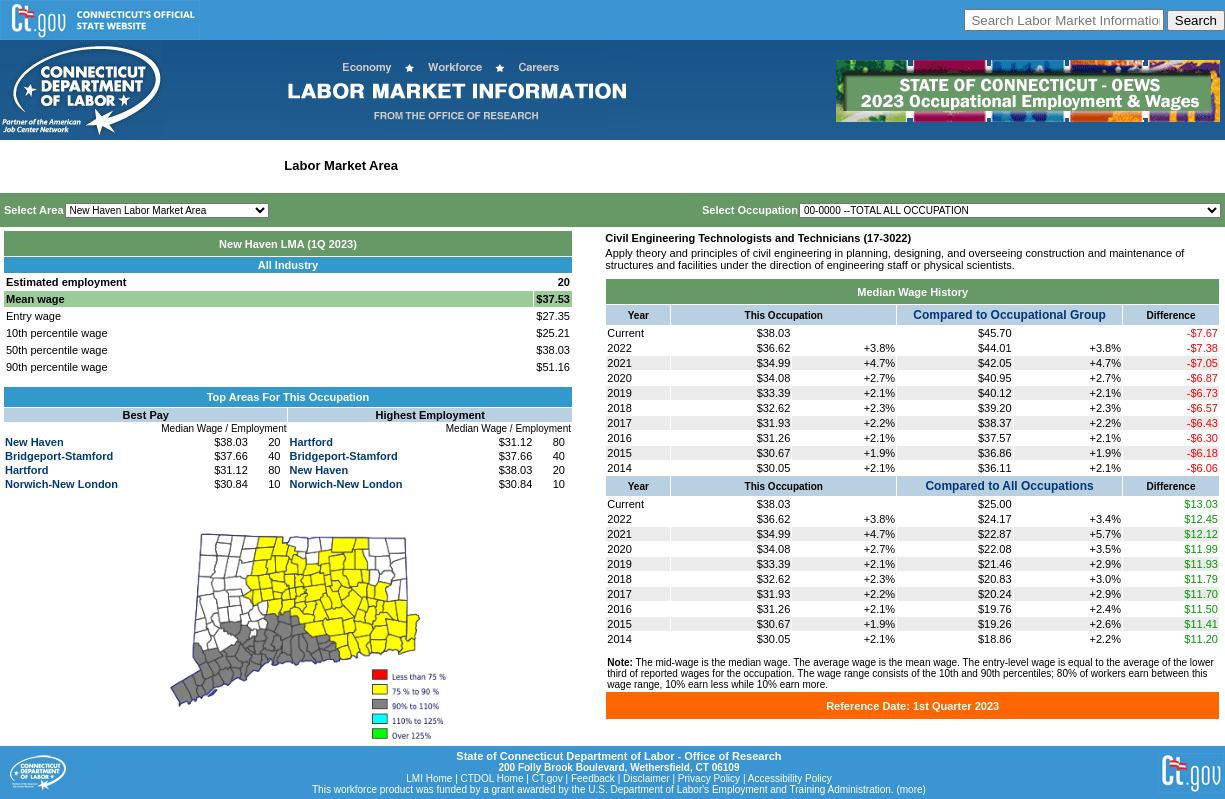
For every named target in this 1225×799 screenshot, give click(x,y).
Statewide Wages (103, 165)
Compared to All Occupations (1009, 486)
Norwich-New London (61, 484)
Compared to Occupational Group (1009, 315)
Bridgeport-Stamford (59, 456)
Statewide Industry (218, 165)
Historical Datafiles (646, 165)
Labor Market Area (341, 165)
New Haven (34, 442)
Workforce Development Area (495, 165)
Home (23, 165)
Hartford (26, 470)
